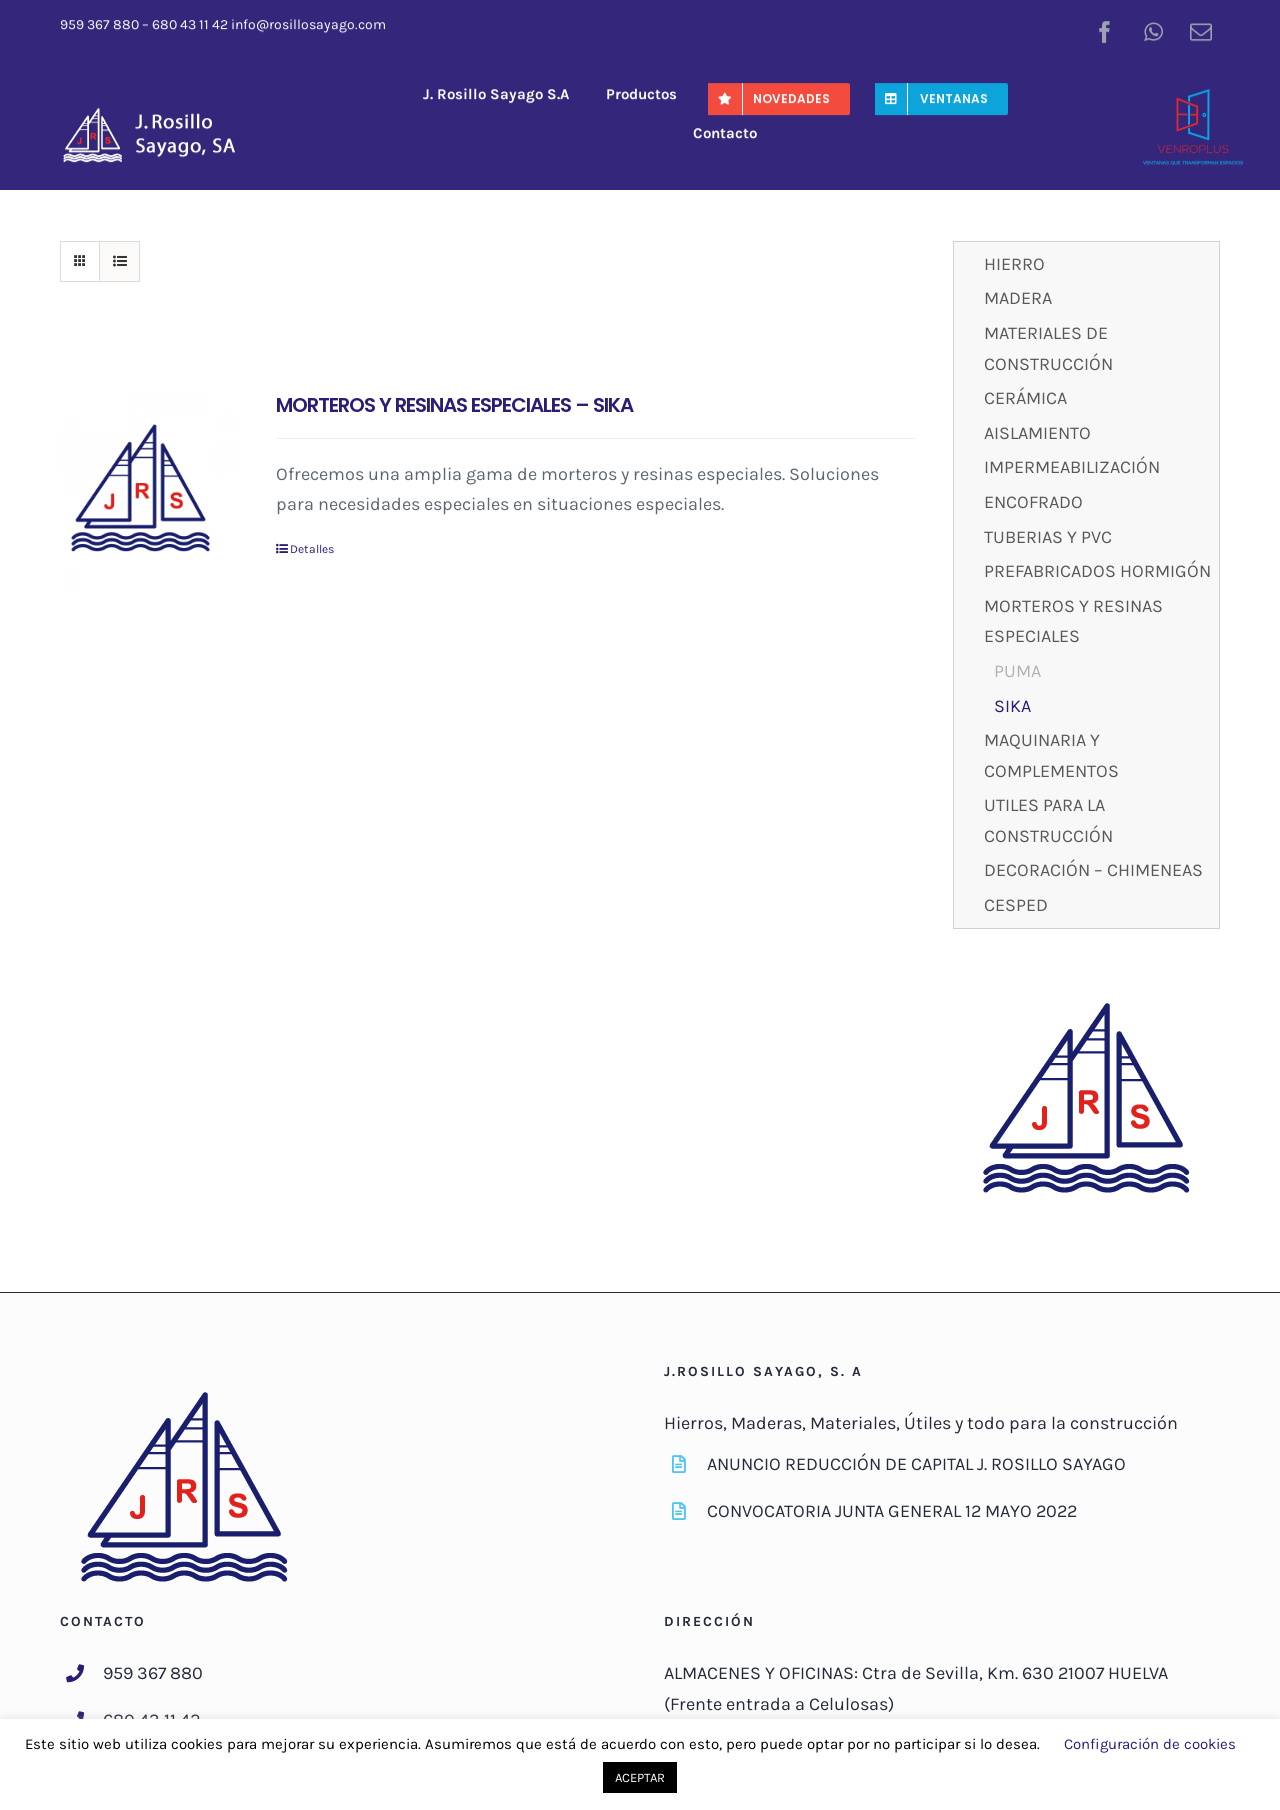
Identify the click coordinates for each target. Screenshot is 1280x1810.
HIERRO (1014, 264)
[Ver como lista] (119, 261)
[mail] (1201, 29)
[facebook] (1105, 29)
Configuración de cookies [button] (1150, 1744)
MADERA (1018, 298)
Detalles (312, 549)
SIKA (1012, 706)
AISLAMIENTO (1037, 433)
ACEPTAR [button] (640, 1777)
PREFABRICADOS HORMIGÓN (1097, 571)
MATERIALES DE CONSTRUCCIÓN (1048, 348)
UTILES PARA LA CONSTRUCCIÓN (1048, 820)
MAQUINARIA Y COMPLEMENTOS (1051, 755)
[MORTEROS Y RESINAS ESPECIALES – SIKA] (140, 492)
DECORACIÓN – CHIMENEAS (1093, 870)
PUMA (1017, 671)
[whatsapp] (1153, 29)
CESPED (1016, 905)
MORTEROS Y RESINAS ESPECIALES (1073, 621)
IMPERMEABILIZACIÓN (1072, 467)
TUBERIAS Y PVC (1048, 537)
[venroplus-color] (1193, 96)
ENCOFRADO (1033, 502)
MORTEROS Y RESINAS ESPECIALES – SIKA (454, 405)
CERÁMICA (1025, 398)
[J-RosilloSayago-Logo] (159, 111)
